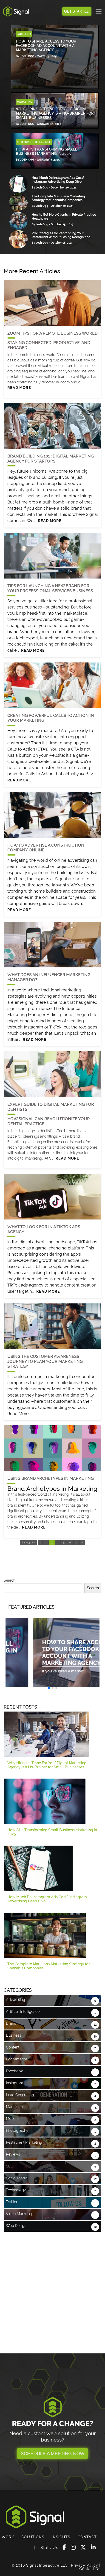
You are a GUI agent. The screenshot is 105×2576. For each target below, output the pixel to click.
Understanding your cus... (63, 1407)
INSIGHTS (61, 2537)
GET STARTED (76, 11)
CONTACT (87, 2537)
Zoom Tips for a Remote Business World (52, 333)
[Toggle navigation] (98, 11)
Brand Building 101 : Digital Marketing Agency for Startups (50, 458)
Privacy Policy (84, 2565)
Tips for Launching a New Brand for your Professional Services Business (50, 588)
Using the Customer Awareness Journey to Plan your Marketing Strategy (45, 1361)
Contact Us (89, 2569)
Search (9, 1580)
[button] (49, 1688)
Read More (19, 387)
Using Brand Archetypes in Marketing (50, 1478)
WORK (8, 2537)
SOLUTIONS (32, 2537)
